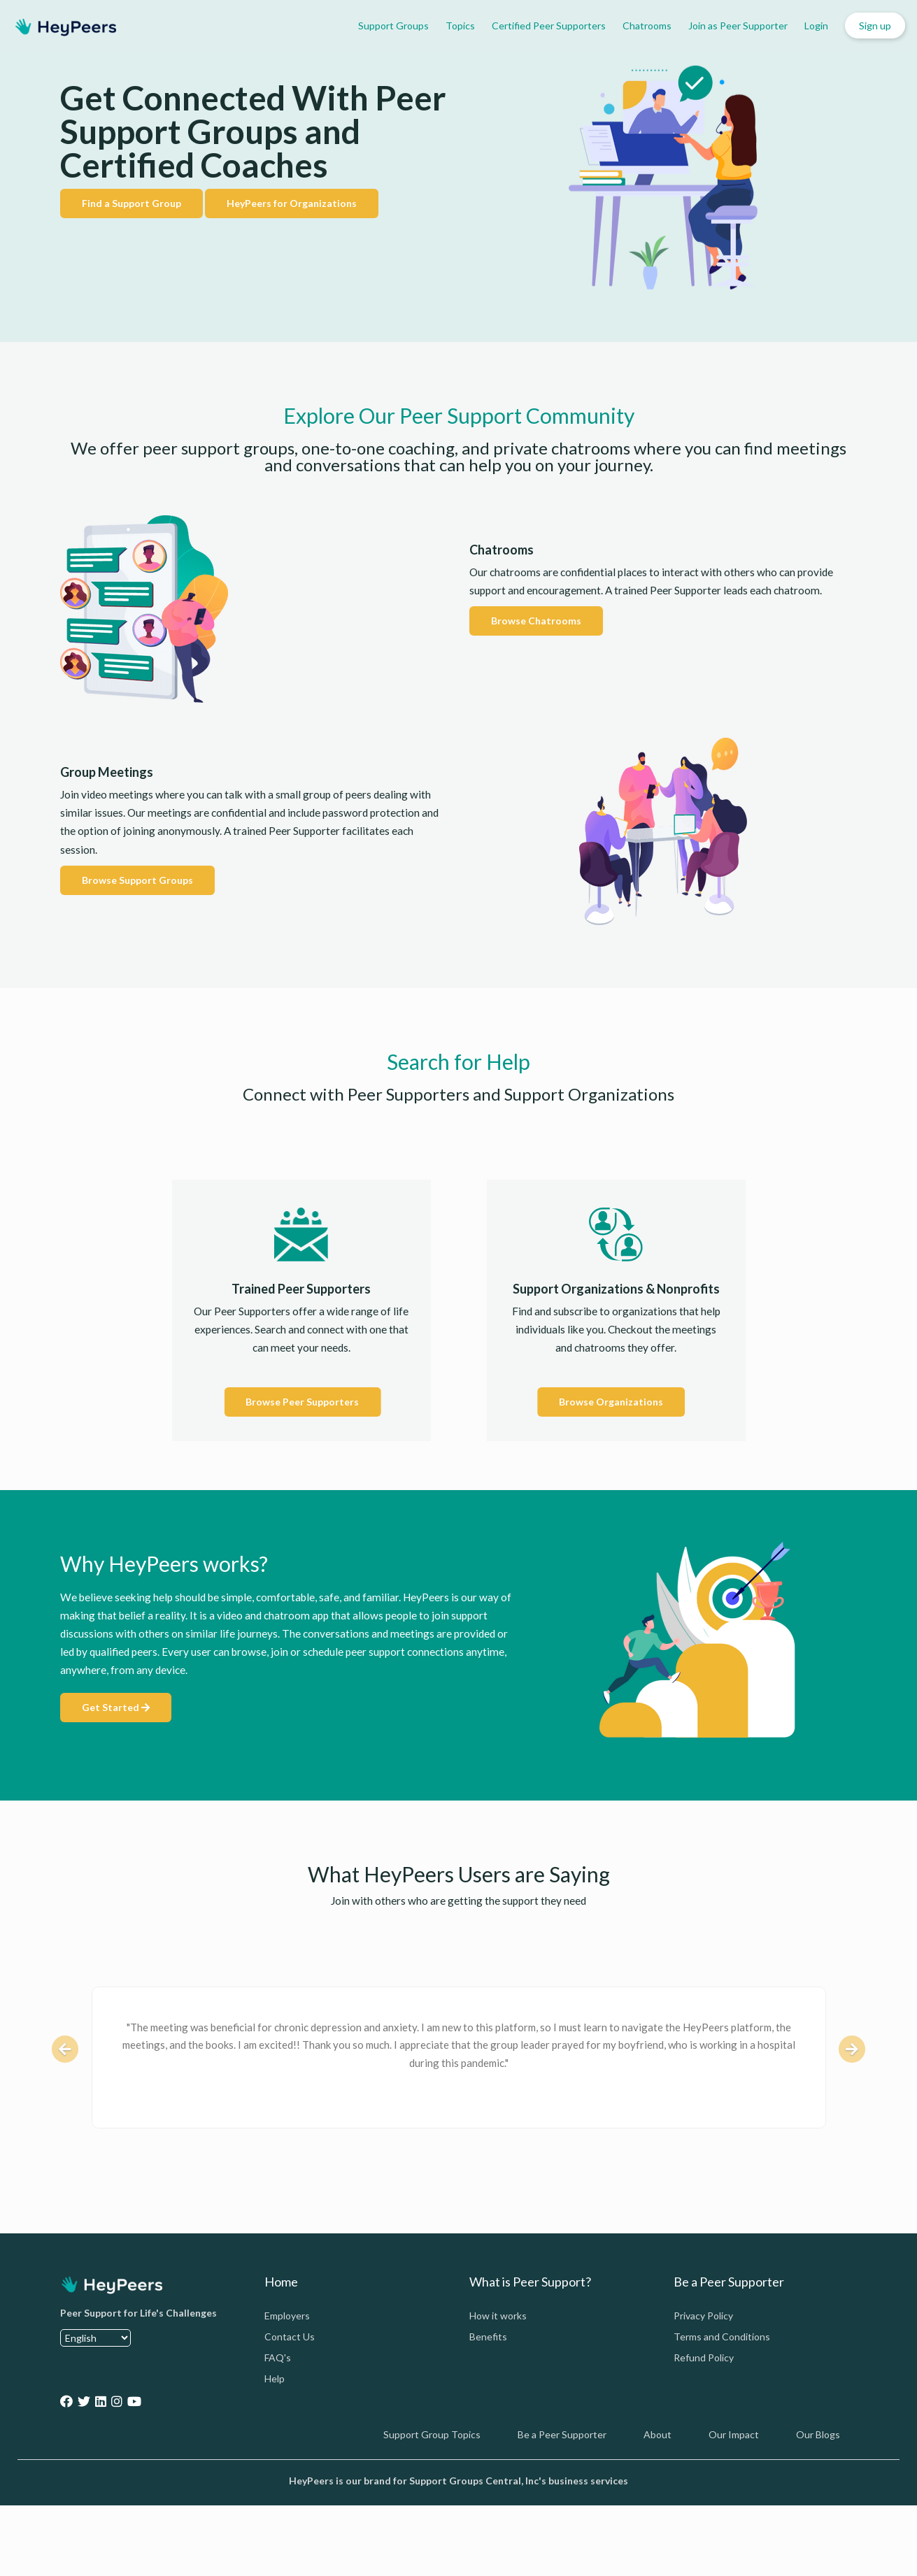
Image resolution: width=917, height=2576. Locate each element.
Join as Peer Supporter (738, 25)
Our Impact (734, 2434)
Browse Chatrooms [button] (536, 621)
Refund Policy (704, 2357)
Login (816, 25)
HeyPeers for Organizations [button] (292, 203)
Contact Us (289, 2336)
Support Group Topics (432, 2434)
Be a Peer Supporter (562, 2434)
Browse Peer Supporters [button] (302, 1402)
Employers (287, 2315)
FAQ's (277, 2357)
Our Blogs (818, 2434)
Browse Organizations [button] (611, 1402)
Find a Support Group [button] (131, 203)
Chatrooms (647, 25)
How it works (498, 2315)
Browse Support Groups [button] (137, 880)
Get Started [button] (116, 1707)
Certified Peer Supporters (549, 25)
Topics (460, 25)
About (657, 2434)
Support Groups (393, 25)
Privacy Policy (703, 2315)
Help (274, 2378)
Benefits (488, 2336)
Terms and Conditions (722, 2336)
